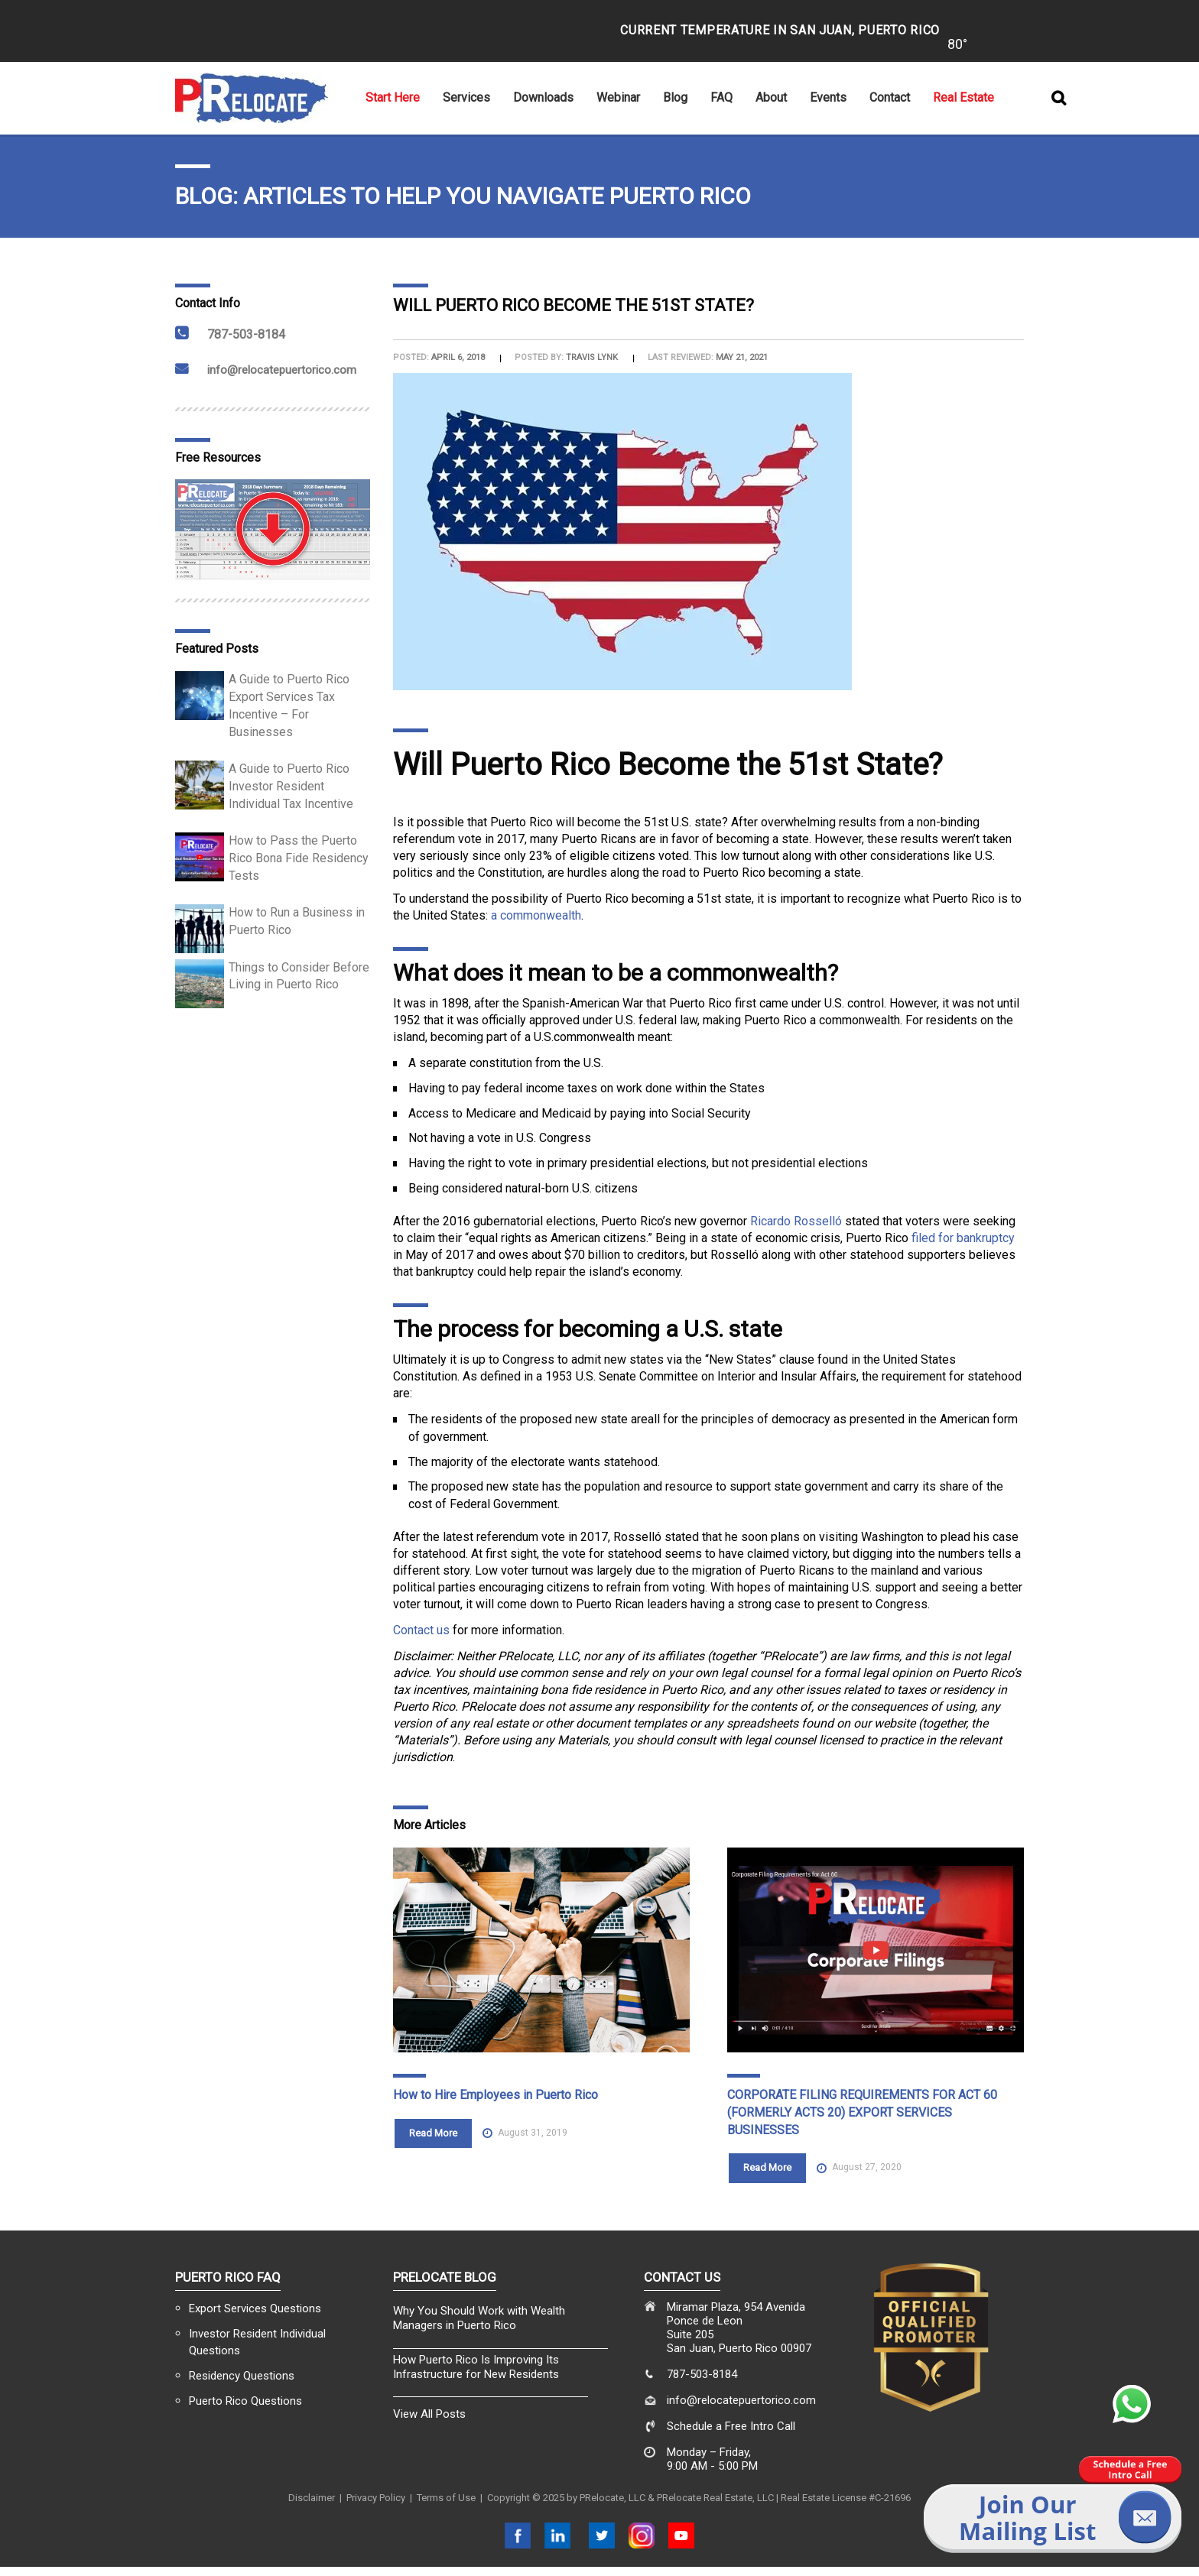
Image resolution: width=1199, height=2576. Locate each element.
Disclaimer (311, 2497)
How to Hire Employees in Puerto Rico (495, 2095)
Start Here (393, 97)
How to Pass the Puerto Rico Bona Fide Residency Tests (299, 858)
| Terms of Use (440, 2497)
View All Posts (429, 2414)
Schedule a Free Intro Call (731, 2426)
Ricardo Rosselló (796, 1221)
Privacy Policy (375, 2497)
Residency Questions (241, 2376)
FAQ (721, 97)
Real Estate (963, 97)
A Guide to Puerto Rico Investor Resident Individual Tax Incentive (291, 786)
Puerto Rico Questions (245, 2401)
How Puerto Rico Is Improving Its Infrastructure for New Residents (476, 2367)
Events (828, 97)
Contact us (421, 1630)
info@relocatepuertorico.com (281, 370)
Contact (889, 97)
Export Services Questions (255, 2308)
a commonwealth (536, 915)
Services (466, 97)
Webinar (618, 97)
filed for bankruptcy (963, 1238)
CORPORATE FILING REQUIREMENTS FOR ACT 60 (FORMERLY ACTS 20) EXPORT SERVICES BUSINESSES (862, 2112)
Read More (433, 2133)
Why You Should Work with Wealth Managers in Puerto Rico (479, 2318)
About (771, 97)
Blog (675, 97)
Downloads (543, 97)
